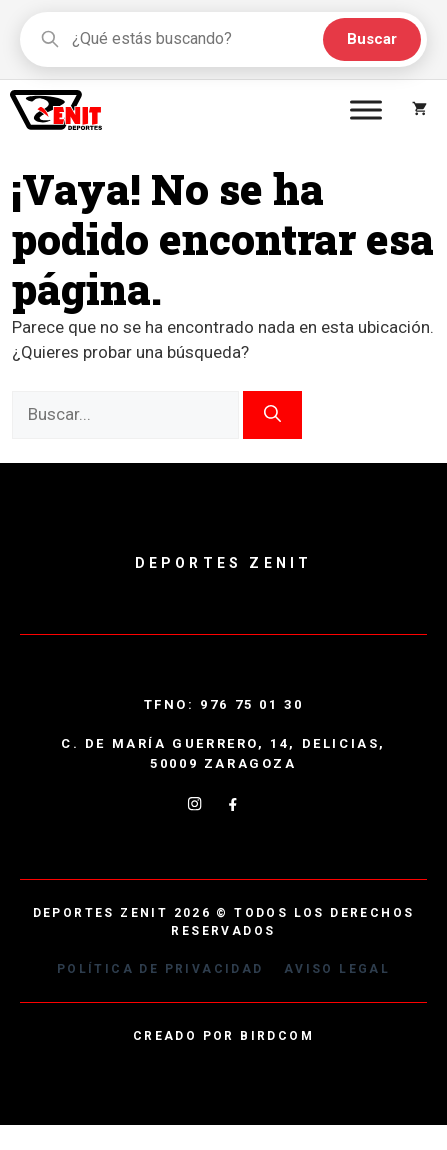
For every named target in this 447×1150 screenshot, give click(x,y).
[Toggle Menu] (366, 109)
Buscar (372, 39)
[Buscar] (272, 415)
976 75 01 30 (251, 704)
